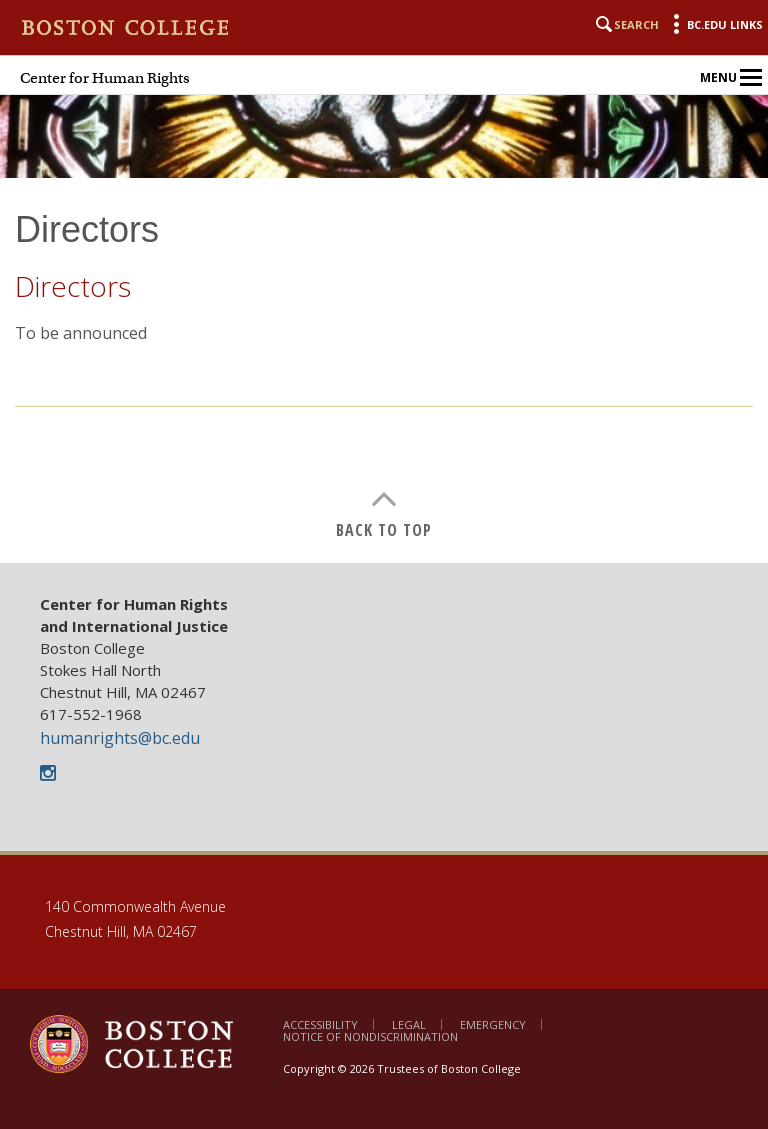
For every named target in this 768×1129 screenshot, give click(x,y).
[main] (384, 385)
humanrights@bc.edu (120, 738)
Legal (409, 1024)
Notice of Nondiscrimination (370, 1036)
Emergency (493, 1024)
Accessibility (320, 1024)
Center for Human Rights (105, 78)
